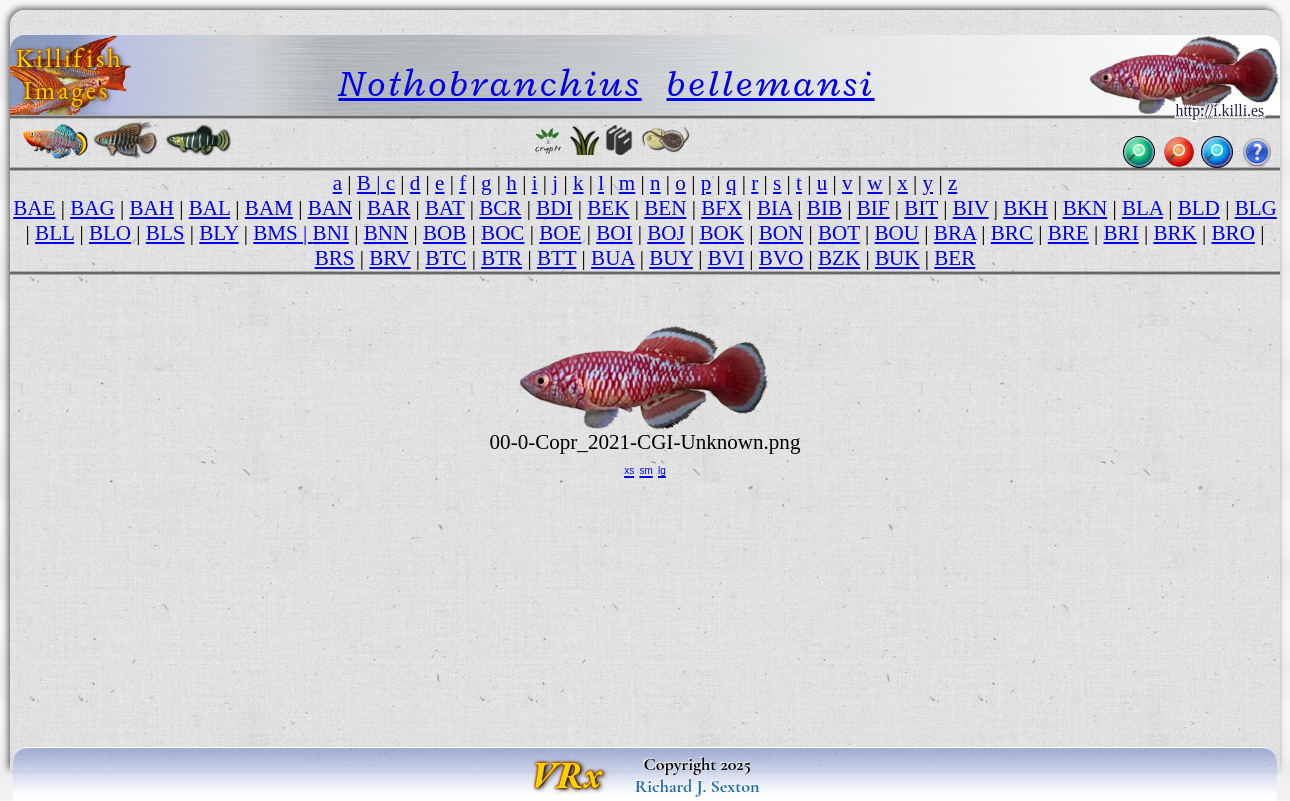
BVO (781, 258)
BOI (614, 233)
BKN (1085, 208)
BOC (502, 233)
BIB (824, 208)
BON (781, 233)
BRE (1068, 233)
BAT (444, 208)
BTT (556, 258)
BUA (612, 258)
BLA (1142, 208)
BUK (897, 258)
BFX (721, 208)
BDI (554, 208)
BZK (839, 258)
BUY (671, 258)
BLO (110, 233)
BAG (92, 208)
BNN (386, 233)
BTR (501, 258)
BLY (218, 233)
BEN (665, 208)
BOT (839, 233)
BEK (608, 208)
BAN (330, 208)
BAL (209, 208)
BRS (335, 258)
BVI (726, 258)
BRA (955, 233)
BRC (1012, 233)
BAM (269, 208)
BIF (873, 208)
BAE (34, 208)
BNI (331, 233)
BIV (971, 208)
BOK (721, 233)
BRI (1121, 233)
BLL (54, 233)
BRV (389, 258)
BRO (1233, 233)
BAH (151, 208)
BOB (444, 233)
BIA (774, 208)
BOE (560, 233)
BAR (388, 208)
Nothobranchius (490, 83)
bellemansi (771, 83)
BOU (897, 233)
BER (954, 258)
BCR (500, 208)
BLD (1199, 208)
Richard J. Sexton (697, 786)
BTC (445, 258)
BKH (1025, 208)
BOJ (665, 233)
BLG (1256, 208)
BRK (1174, 233)
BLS (165, 233)
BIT (921, 208)
